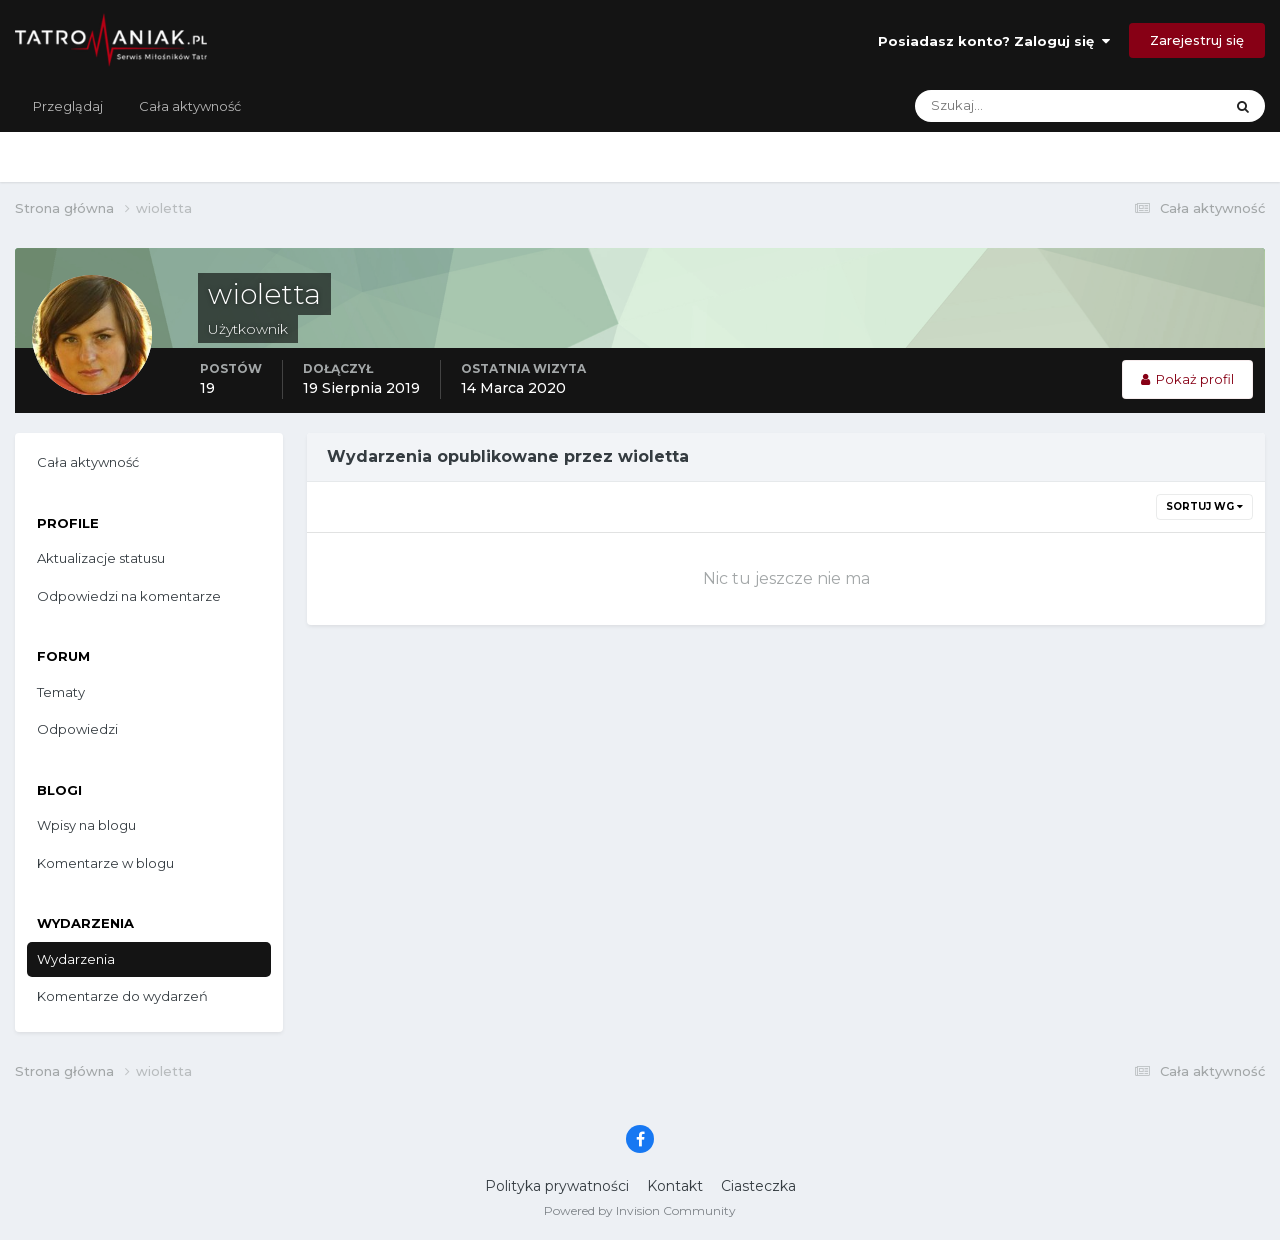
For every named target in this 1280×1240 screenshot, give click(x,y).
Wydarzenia (76, 959)
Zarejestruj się (1197, 40)
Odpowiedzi (77, 729)
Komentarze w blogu (105, 863)
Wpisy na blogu (86, 825)
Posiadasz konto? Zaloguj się (994, 41)
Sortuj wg (1204, 506)
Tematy (61, 692)
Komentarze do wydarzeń (122, 996)
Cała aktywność (190, 106)
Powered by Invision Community (640, 1210)
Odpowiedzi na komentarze (129, 596)
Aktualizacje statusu (101, 558)
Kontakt (675, 1186)
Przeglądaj (68, 106)
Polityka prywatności (557, 1186)
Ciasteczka (758, 1186)
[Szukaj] (990, 106)
